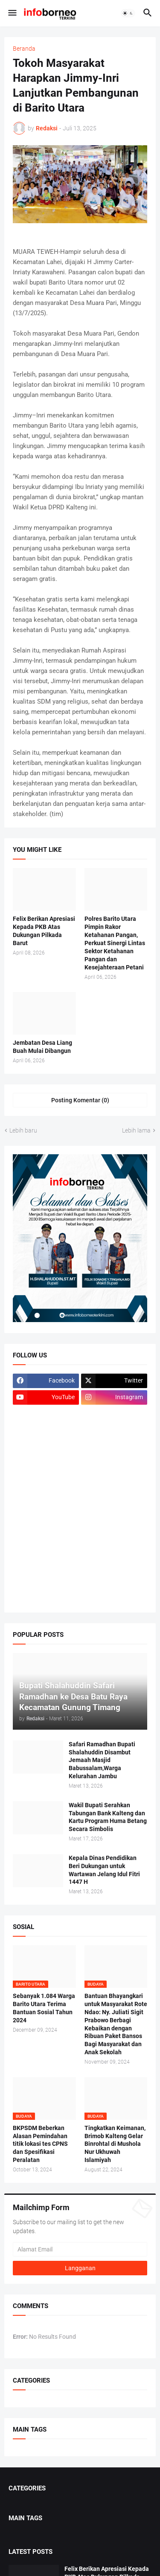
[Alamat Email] (80, 2249)
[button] (11, 13)
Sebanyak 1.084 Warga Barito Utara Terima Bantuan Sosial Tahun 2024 (44, 2008)
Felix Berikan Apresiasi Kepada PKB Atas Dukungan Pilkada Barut (44, 930)
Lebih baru (23, 1130)
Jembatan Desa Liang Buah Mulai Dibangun (42, 1046)
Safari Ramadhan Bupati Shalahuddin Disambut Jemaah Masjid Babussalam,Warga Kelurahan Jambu (102, 1760)
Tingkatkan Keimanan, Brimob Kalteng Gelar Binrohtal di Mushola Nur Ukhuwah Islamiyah (114, 2144)
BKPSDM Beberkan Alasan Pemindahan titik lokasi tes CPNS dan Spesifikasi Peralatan (40, 2144)
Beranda (24, 49)
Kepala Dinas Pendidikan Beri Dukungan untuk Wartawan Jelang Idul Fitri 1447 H (104, 1870)
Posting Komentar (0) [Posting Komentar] (80, 1100)
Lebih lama (136, 1130)
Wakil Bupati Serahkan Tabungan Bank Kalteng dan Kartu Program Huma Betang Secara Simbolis (108, 1817)
